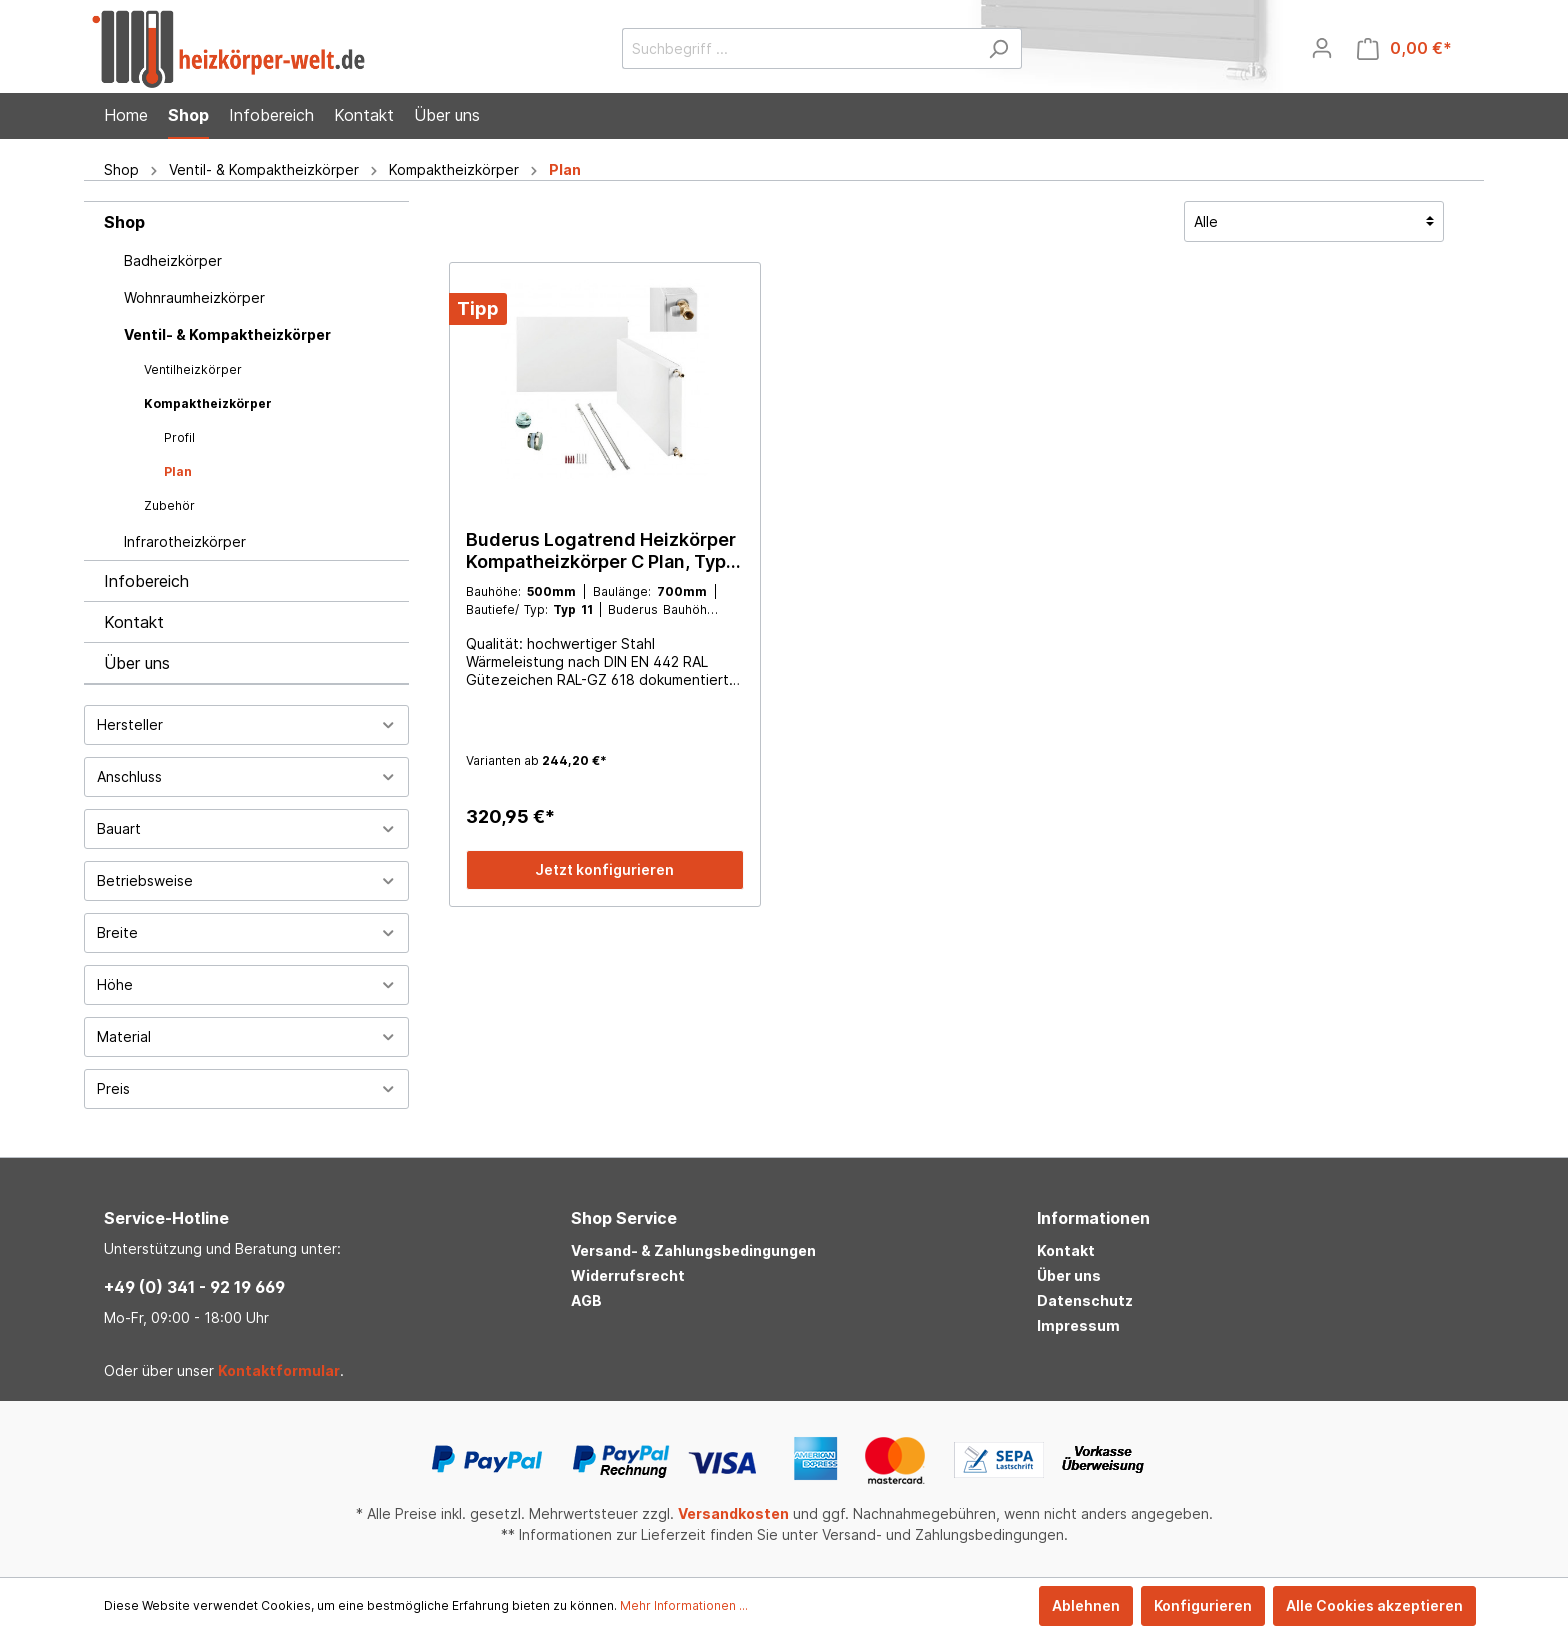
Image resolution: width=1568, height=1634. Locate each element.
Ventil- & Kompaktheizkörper (227, 334)
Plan (178, 471)
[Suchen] (998, 48)
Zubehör (169, 505)
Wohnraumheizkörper (194, 297)
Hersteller (246, 724)
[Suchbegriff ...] (799, 48)
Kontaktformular (279, 1370)
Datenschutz (1085, 1300)
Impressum (1078, 1325)
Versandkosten (733, 1513)
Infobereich (146, 581)
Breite (246, 932)
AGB (586, 1300)
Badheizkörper (173, 260)
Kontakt (134, 622)
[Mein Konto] (1322, 48)
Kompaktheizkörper (208, 403)
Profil (179, 437)
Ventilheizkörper (193, 369)
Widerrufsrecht (628, 1275)
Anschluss (246, 776)
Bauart (246, 828)
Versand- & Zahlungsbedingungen (693, 1250)
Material (246, 1036)
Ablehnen (1086, 1605)
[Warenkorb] (1404, 48)
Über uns (137, 663)
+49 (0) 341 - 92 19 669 (194, 1287)
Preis (246, 1088)
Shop (124, 222)
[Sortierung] (1314, 221)
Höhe (246, 984)
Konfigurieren (1203, 1605)
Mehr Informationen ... (684, 1605)
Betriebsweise (246, 880)
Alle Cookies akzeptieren (1374, 1605)
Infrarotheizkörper (185, 541)
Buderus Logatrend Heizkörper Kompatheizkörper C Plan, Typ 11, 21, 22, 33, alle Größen (601, 551)
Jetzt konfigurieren (604, 869)
